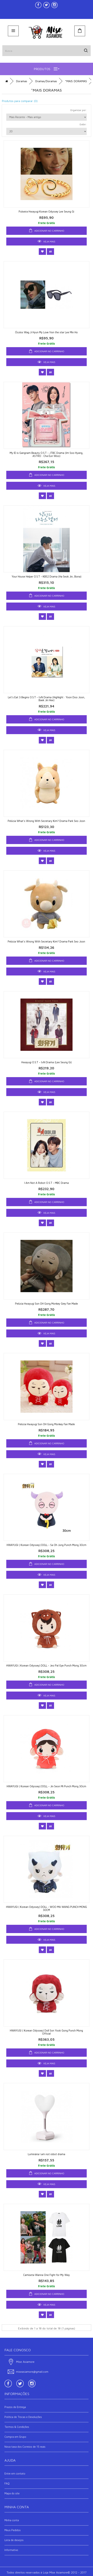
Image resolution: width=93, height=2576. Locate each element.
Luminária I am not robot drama (46, 2154)
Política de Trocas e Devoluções (23, 2416)
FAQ (7, 2483)
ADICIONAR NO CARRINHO (46, 230)
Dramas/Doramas (46, 81)
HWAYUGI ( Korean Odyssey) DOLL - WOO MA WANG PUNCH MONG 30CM (46, 1908)
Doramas (21, 81)
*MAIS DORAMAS (76, 81)
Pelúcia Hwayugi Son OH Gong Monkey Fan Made (46, 1424)
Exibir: (83, 124)
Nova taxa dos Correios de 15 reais (24, 2446)
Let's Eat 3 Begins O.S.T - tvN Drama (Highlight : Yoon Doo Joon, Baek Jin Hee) (46, 699)
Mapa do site (12, 2493)
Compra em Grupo (15, 2436)
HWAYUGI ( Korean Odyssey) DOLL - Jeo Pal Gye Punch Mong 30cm (46, 1665)
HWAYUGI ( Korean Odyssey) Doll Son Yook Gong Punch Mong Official (46, 2032)
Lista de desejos (14, 2540)
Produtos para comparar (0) (20, 101)
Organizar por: (78, 110)
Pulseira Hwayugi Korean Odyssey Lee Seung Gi (46, 211)
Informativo (11, 2549)
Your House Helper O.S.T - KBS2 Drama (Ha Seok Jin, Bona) (46, 576)
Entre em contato (14, 2473)
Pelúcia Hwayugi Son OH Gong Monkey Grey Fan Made (46, 1303)
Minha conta (11, 2520)
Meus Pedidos (12, 2530)
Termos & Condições (16, 2426)
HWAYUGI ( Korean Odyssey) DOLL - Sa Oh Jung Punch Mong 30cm (46, 1544)
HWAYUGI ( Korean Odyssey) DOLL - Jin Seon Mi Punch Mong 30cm (46, 1786)
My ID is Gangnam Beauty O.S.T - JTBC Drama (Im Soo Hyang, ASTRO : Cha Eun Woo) (46, 454)
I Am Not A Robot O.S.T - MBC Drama (46, 1182)
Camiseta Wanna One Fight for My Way (46, 2274)
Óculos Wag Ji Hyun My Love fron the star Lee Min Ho (46, 332)
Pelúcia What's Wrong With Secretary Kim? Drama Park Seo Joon (46, 820)
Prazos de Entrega (15, 2407)
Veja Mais (46, 241)
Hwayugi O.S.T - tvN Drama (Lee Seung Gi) (46, 1062)
